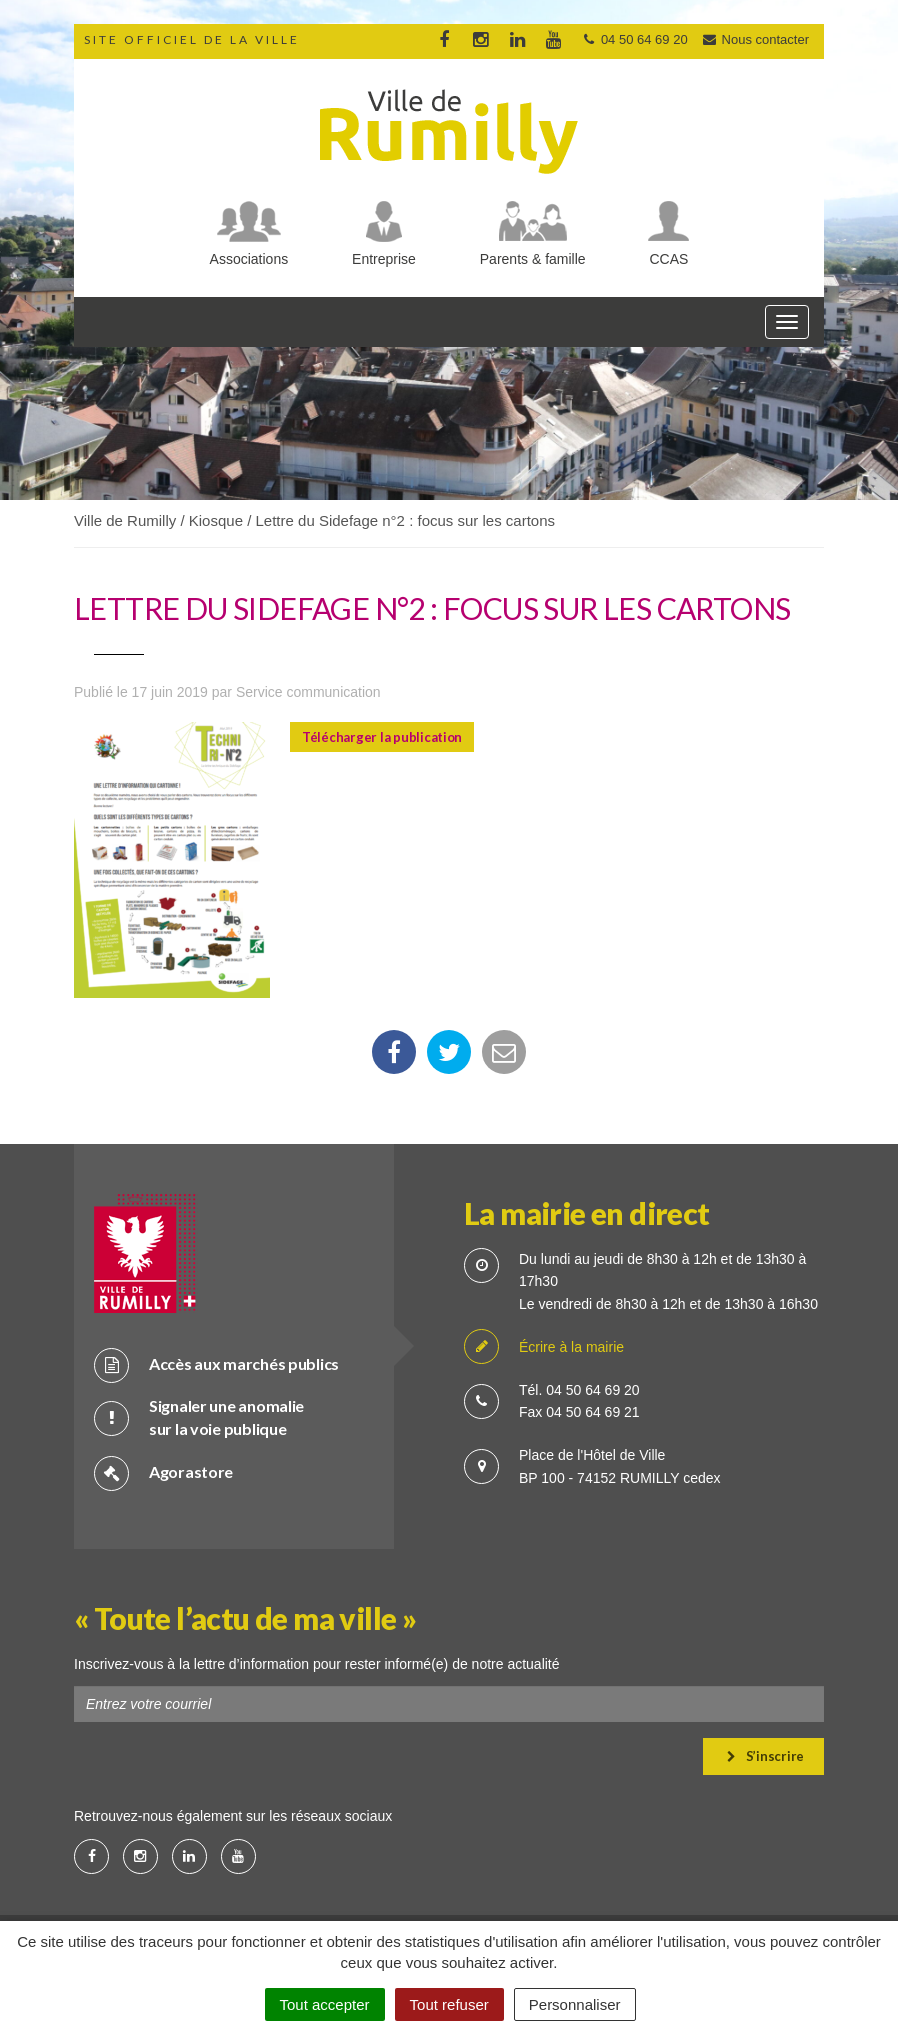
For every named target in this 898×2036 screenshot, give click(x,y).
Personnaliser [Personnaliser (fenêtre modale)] (575, 2004)
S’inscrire (765, 1756)
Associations (249, 259)
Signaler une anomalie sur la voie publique (199, 1417)
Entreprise (384, 259)
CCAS (669, 259)
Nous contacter (755, 39)
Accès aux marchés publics (216, 1364)
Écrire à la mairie (544, 1347)
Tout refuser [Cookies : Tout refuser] (449, 2004)
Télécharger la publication (382, 737)
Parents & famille (533, 259)
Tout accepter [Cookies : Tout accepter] (325, 2004)
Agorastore (163, 1472)
